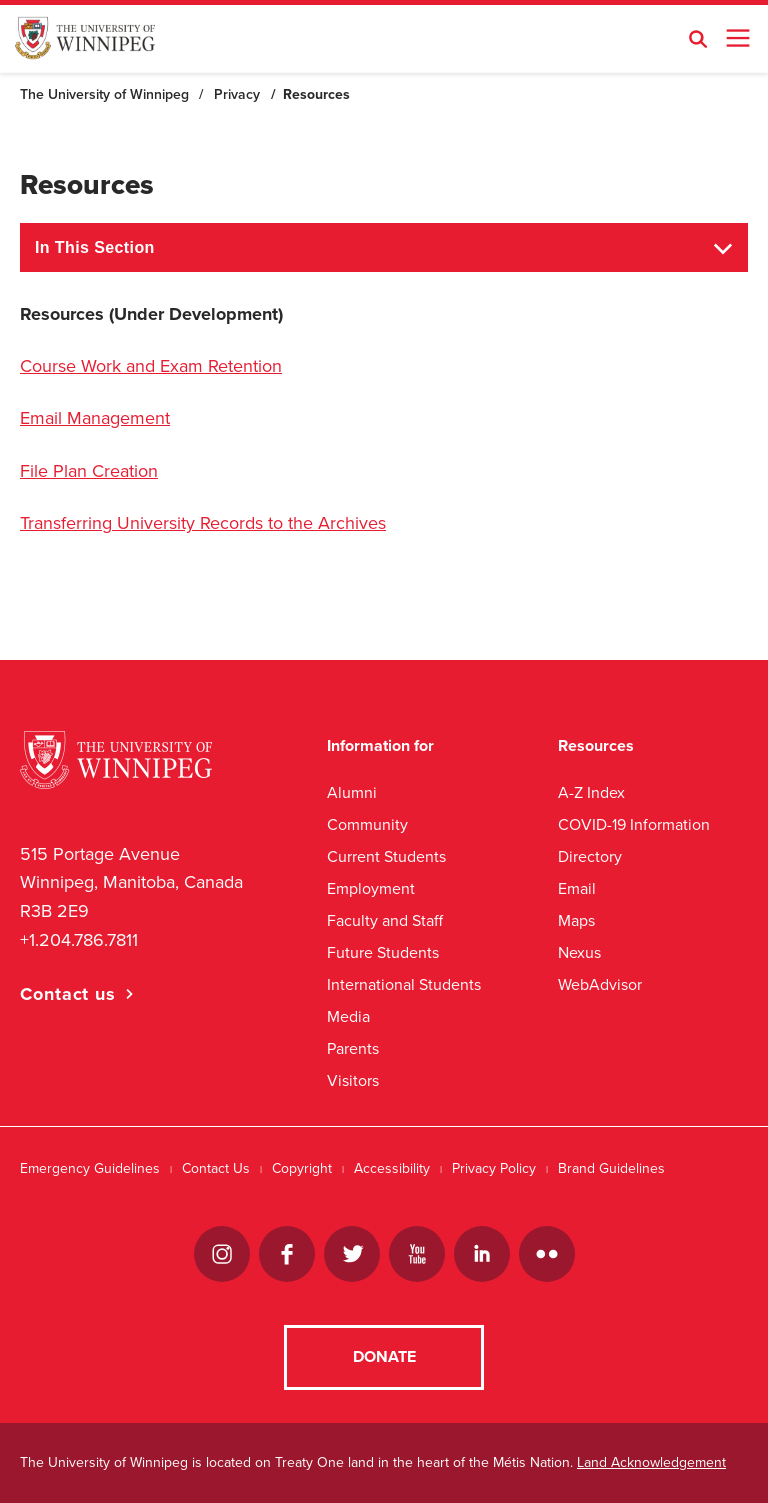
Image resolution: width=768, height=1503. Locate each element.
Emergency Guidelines (90, 1168)
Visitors (353, 1080)
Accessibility (392, 1168)
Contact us (68, 994)
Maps (576, 920)
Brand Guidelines (611, 1168)
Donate (384, 1357)
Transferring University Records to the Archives (203, 523)
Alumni (352, 792)
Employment (371, 888)
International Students (404, 984)
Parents (353, 1048)
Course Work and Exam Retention (151, 366)
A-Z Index (591, 792)
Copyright (302, 1168)
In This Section (95, 247)
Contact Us (216, 1168)
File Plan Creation (89, 471)
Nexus (579, 952)
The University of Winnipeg (104, 94)
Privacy (237, 94)
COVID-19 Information (634, 824)
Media (348, 1016)
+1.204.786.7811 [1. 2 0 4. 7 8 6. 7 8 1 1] (79, 940)
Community (367, 824)
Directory (590, 856)
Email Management (95, 418)
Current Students (386, 856)
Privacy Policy (494, 1168)
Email (577, 888)
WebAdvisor (600, 984)
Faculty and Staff (385, 920)
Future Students (383, 952)
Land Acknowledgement (651, 1462)
